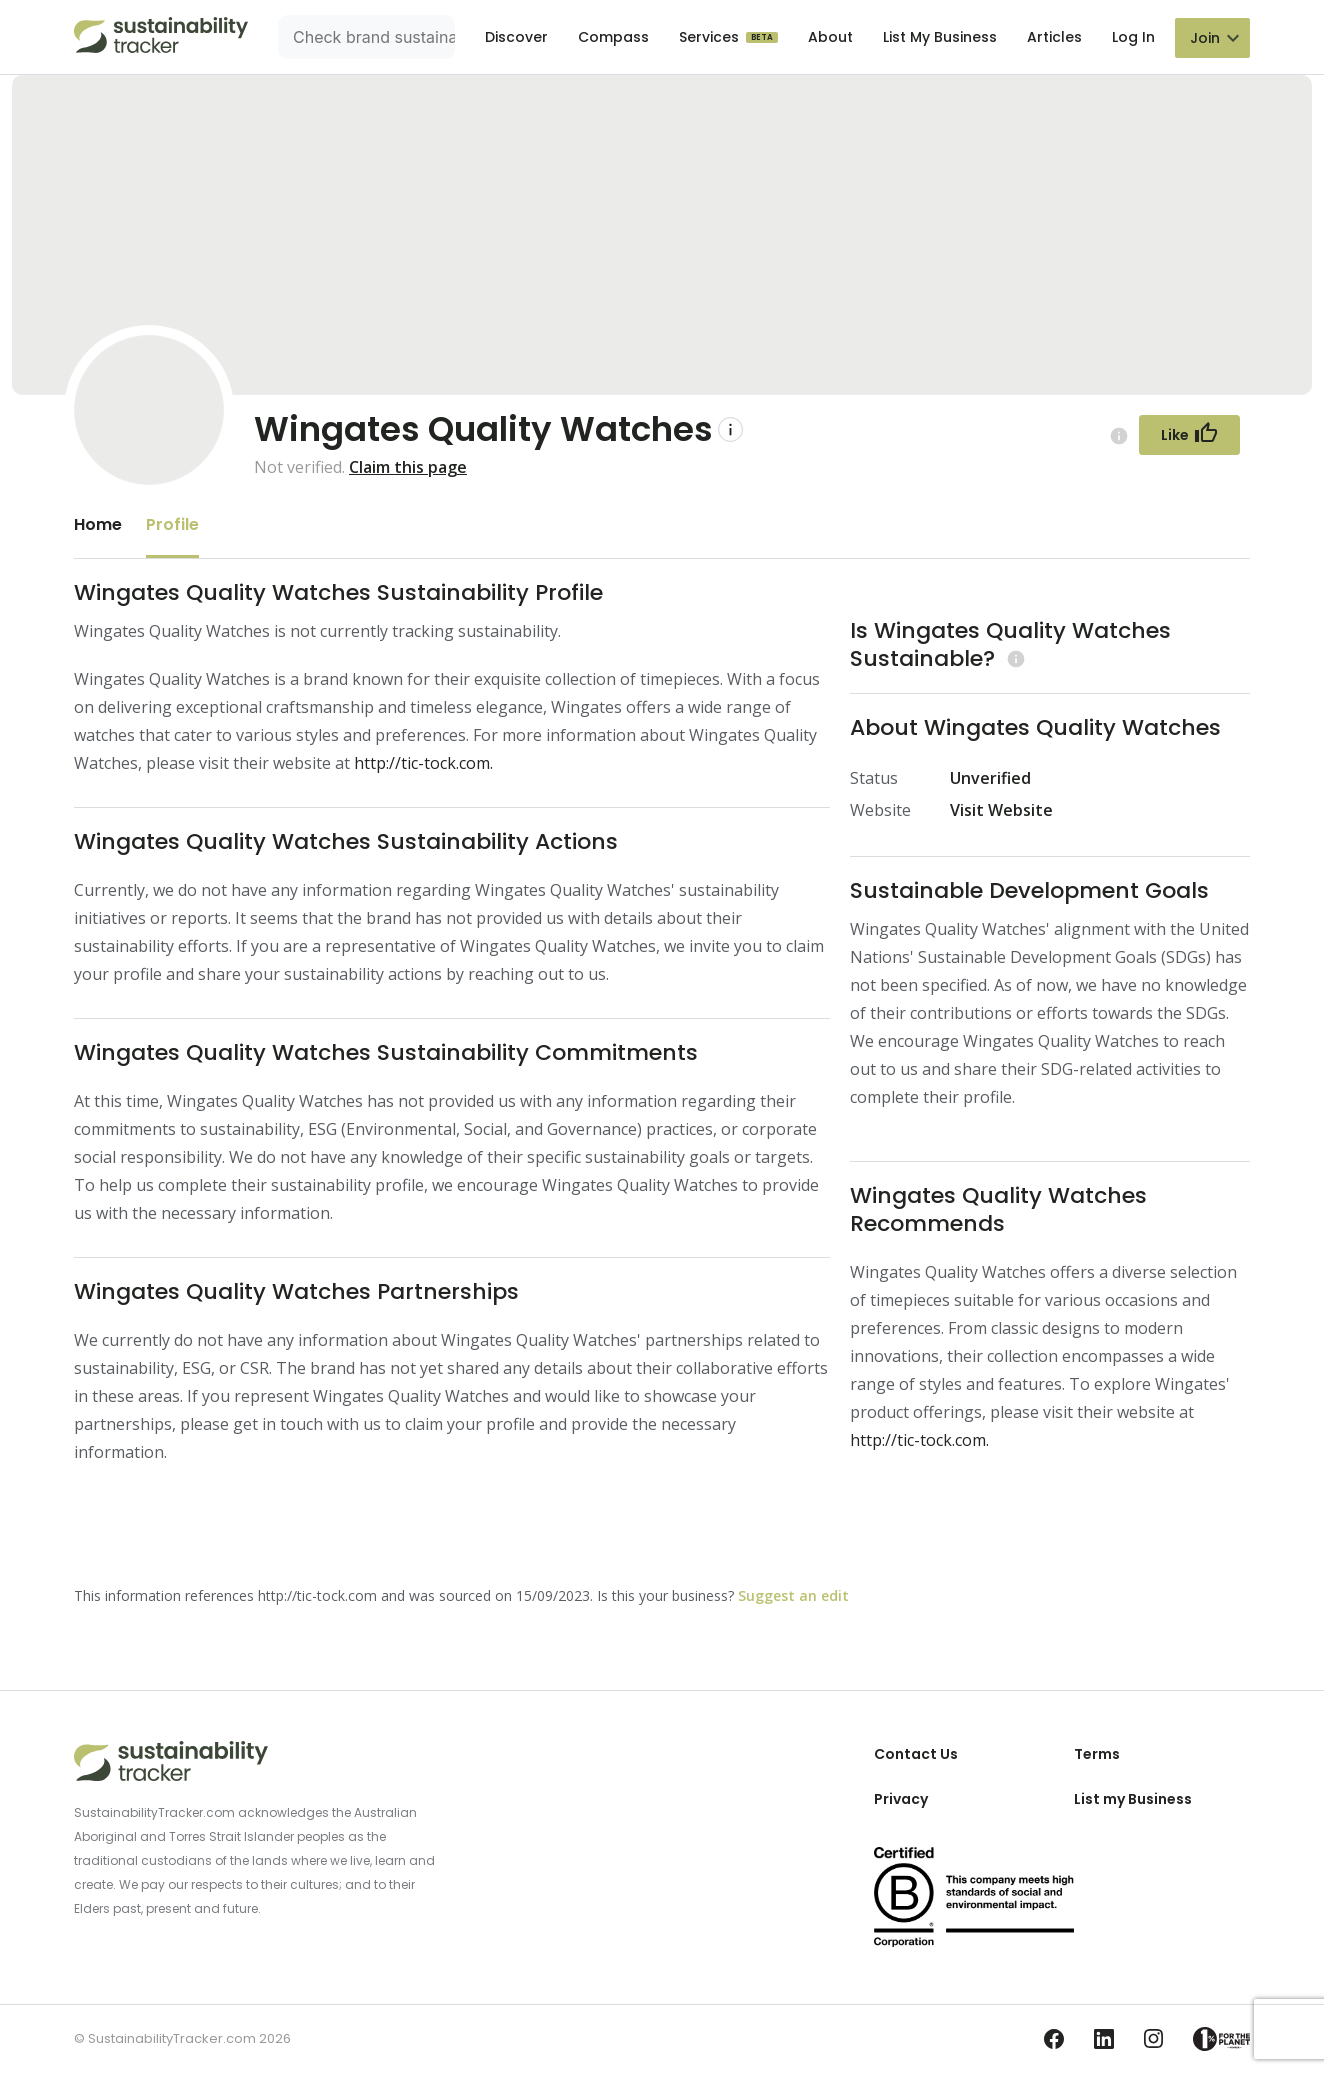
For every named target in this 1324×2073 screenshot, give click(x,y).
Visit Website (1001, 810)
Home (98, 524)
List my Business (1133, 1799)
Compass (613, 37)
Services (711, 37)
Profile (172, 524)
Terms (1097, 1754)
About (830, 37)
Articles (1054, 37)
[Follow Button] (1189, 435)
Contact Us (916, 1754)
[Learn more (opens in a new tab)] (1013, 658)
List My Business (940, 37)
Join (1205, 38)
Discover (516, 37)
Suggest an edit (793, 1595)
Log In (1133, 37)
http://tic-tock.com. (423, 763)
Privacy (901, 1799)
